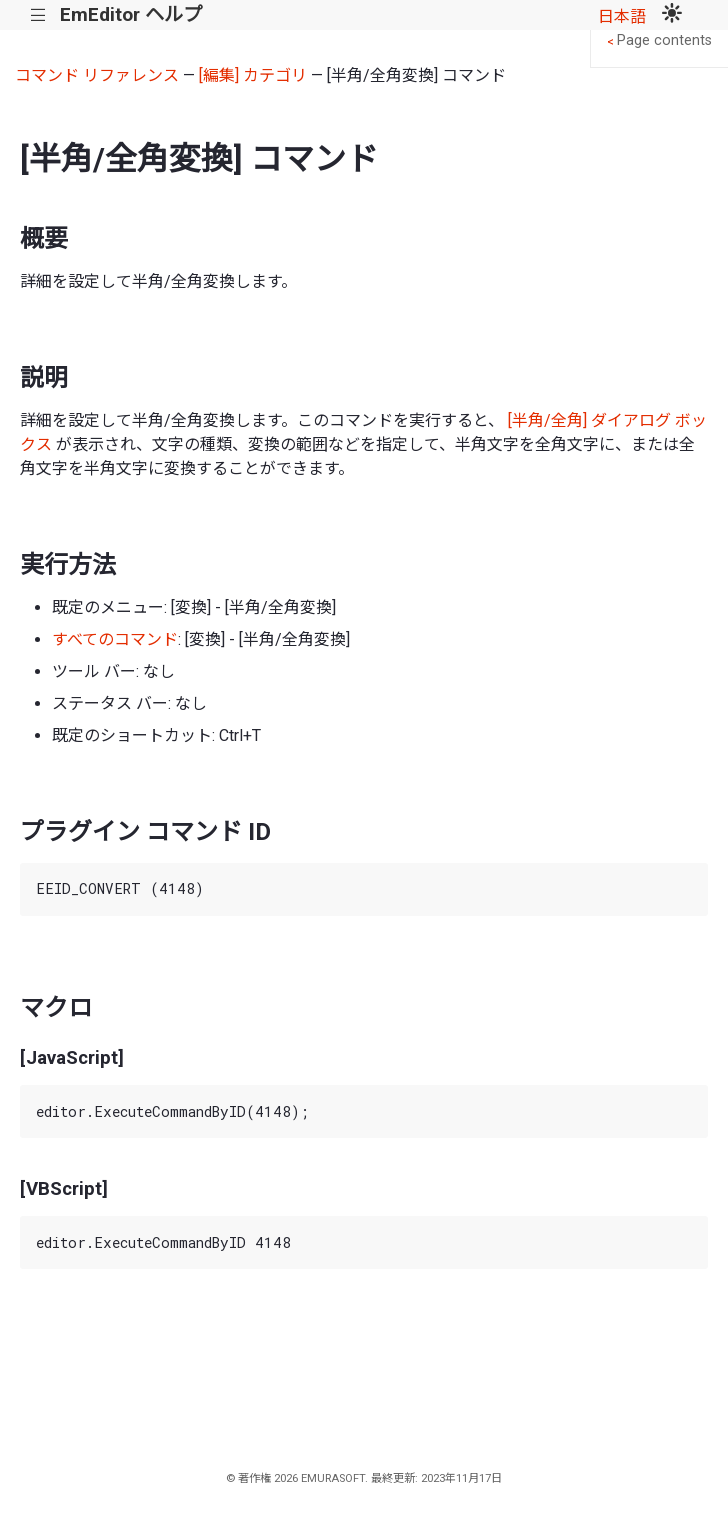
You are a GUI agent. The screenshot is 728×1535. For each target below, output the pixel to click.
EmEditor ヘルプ (131, 14)
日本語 (622, 16)
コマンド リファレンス (97, 75)
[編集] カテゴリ (253, 75)
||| (38, 15)
